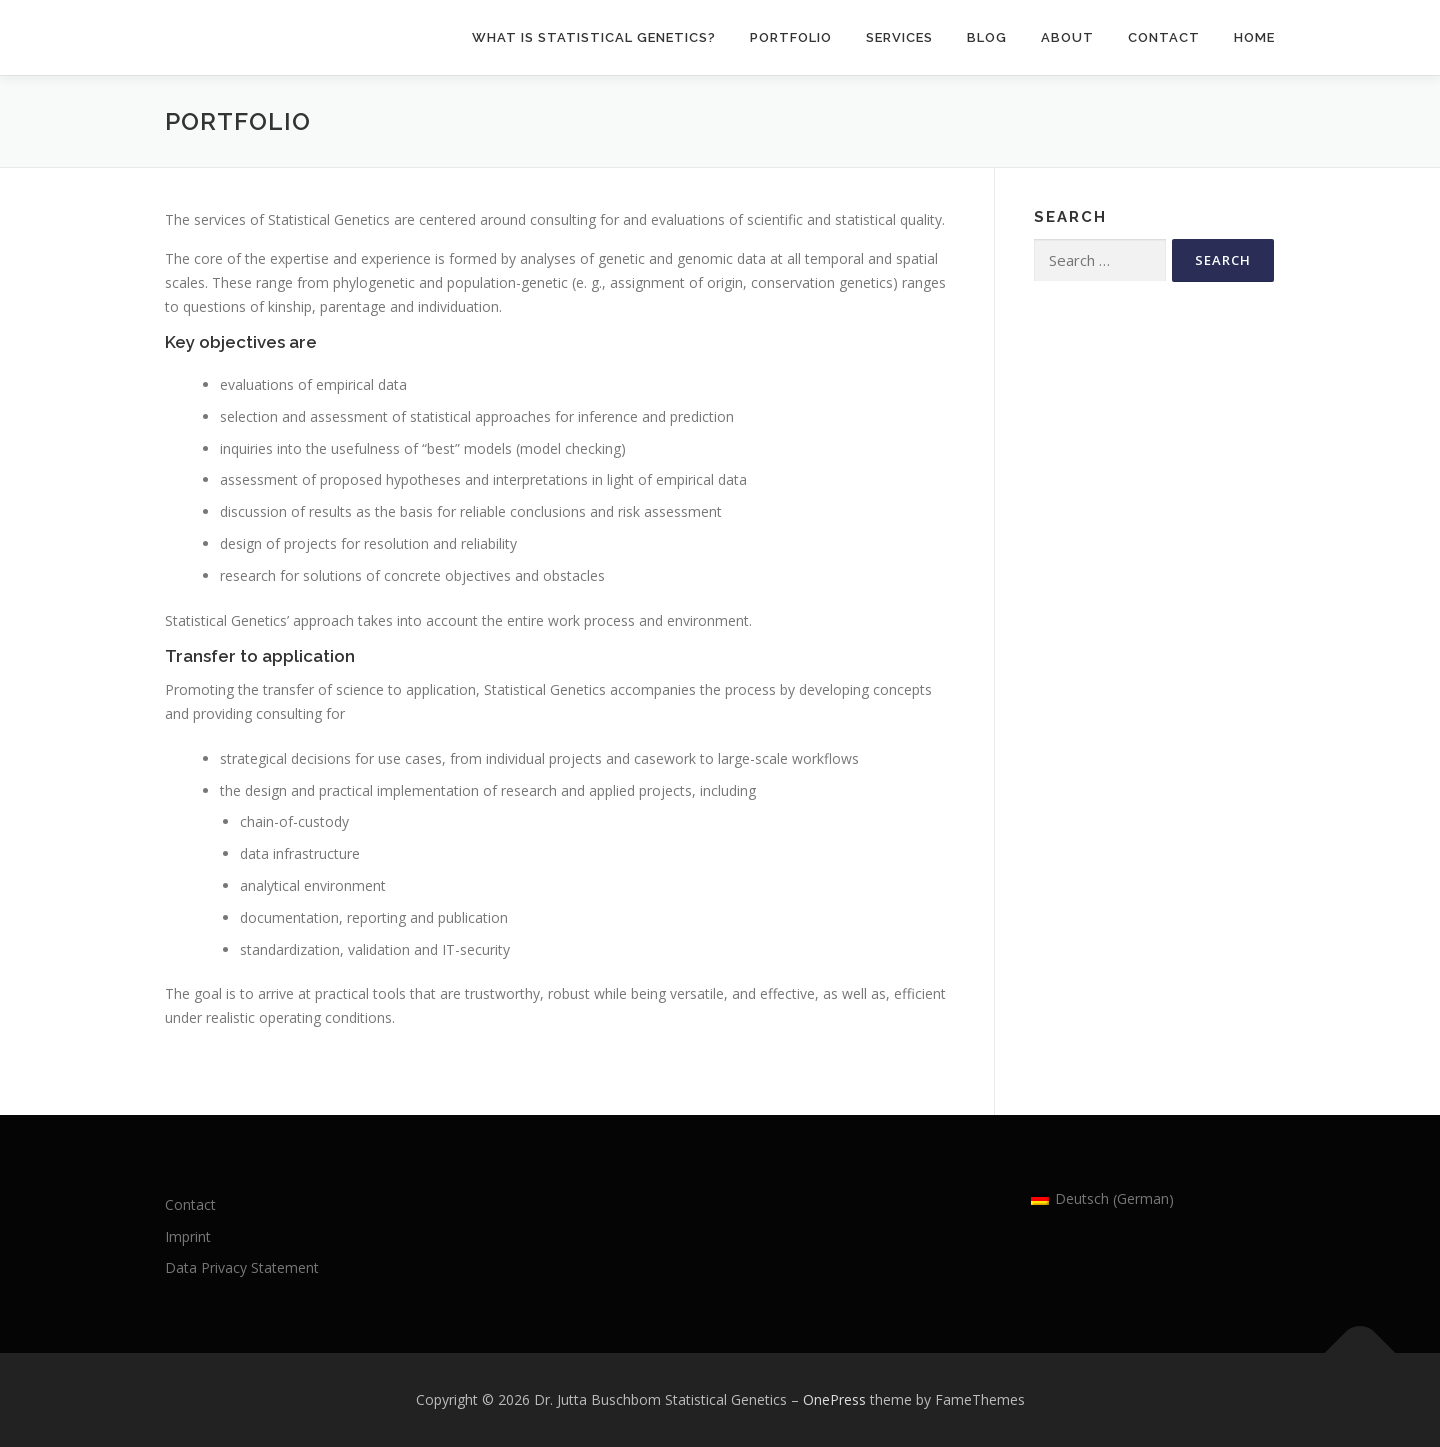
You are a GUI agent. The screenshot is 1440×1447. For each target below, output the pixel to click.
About (1067, 37)
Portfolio (791, 37)
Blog (987, 37)
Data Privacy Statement (242, 1267)
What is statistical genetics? (594, 37)
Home (1254, 37)
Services (899, 37)
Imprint (188, 1236)
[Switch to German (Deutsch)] (1102, 1199)
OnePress (834, 1399)
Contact (1164, 37)
